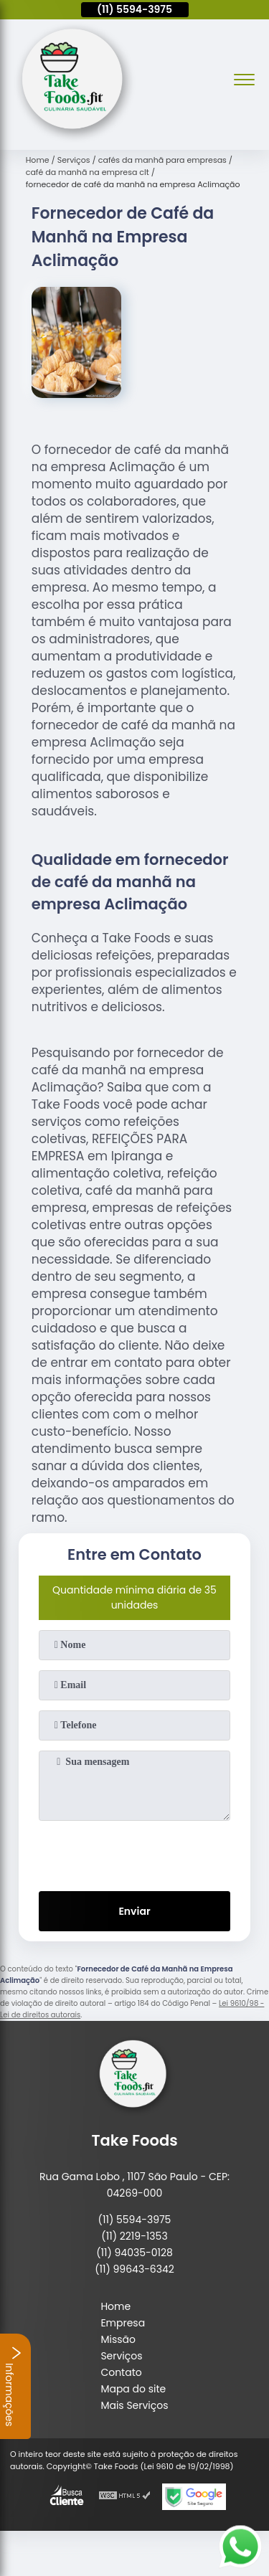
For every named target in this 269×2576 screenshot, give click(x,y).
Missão (118, 2339)
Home (115, 2306)
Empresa (122, 2323)
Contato (120, 2372)
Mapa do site (133, 2389)
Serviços (121, 2356)
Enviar (134, 1911)
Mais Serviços (134, 2405)
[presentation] (135, 1853)
